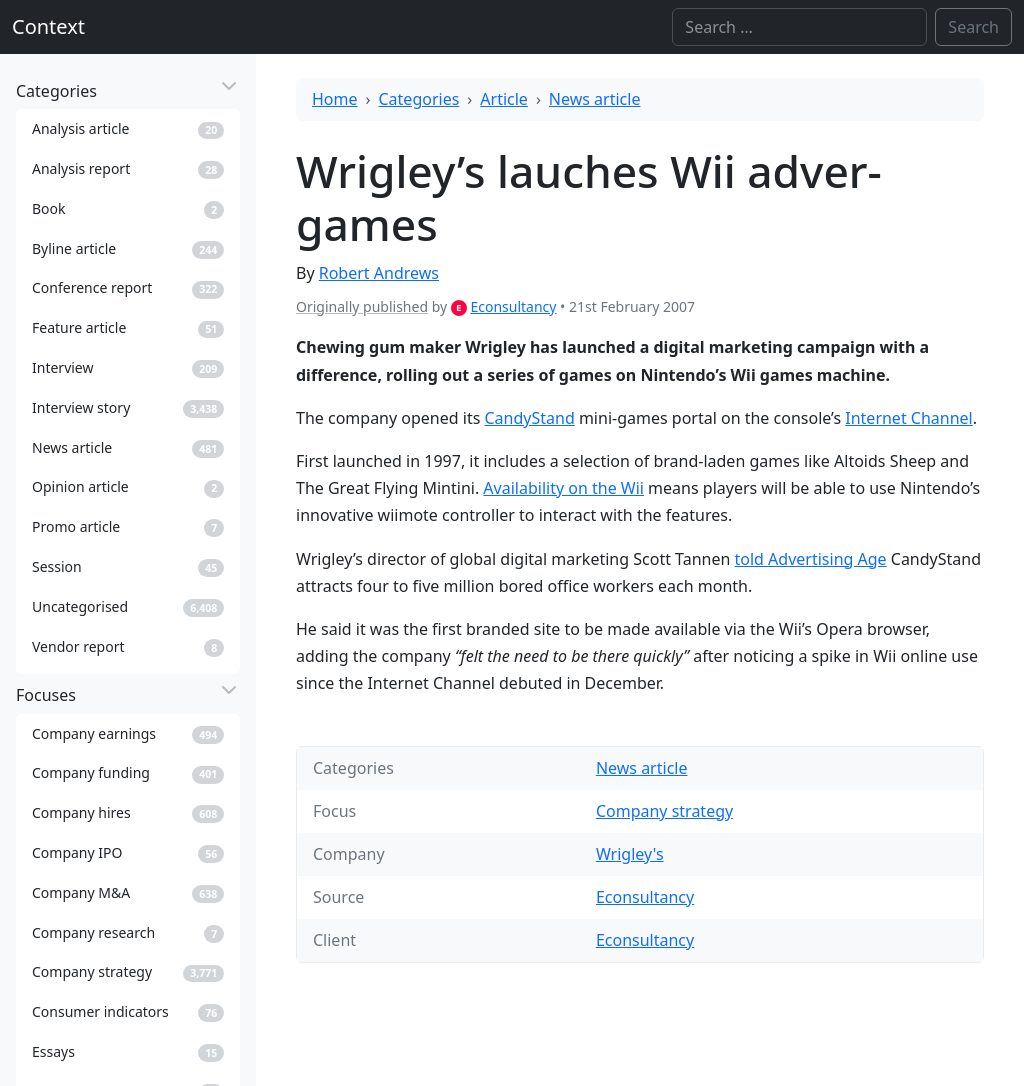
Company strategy (664, 811)
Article (504, 99)
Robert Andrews (379, 273)
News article (595, 99)
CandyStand (530, 418)
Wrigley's (630, 854)
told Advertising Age (811, 559)
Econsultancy (513, 306)
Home (335, 99)
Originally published (362, 306)
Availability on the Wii (563, 488)
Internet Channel (908, 418)
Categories (419, 99)
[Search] (799, 27)
